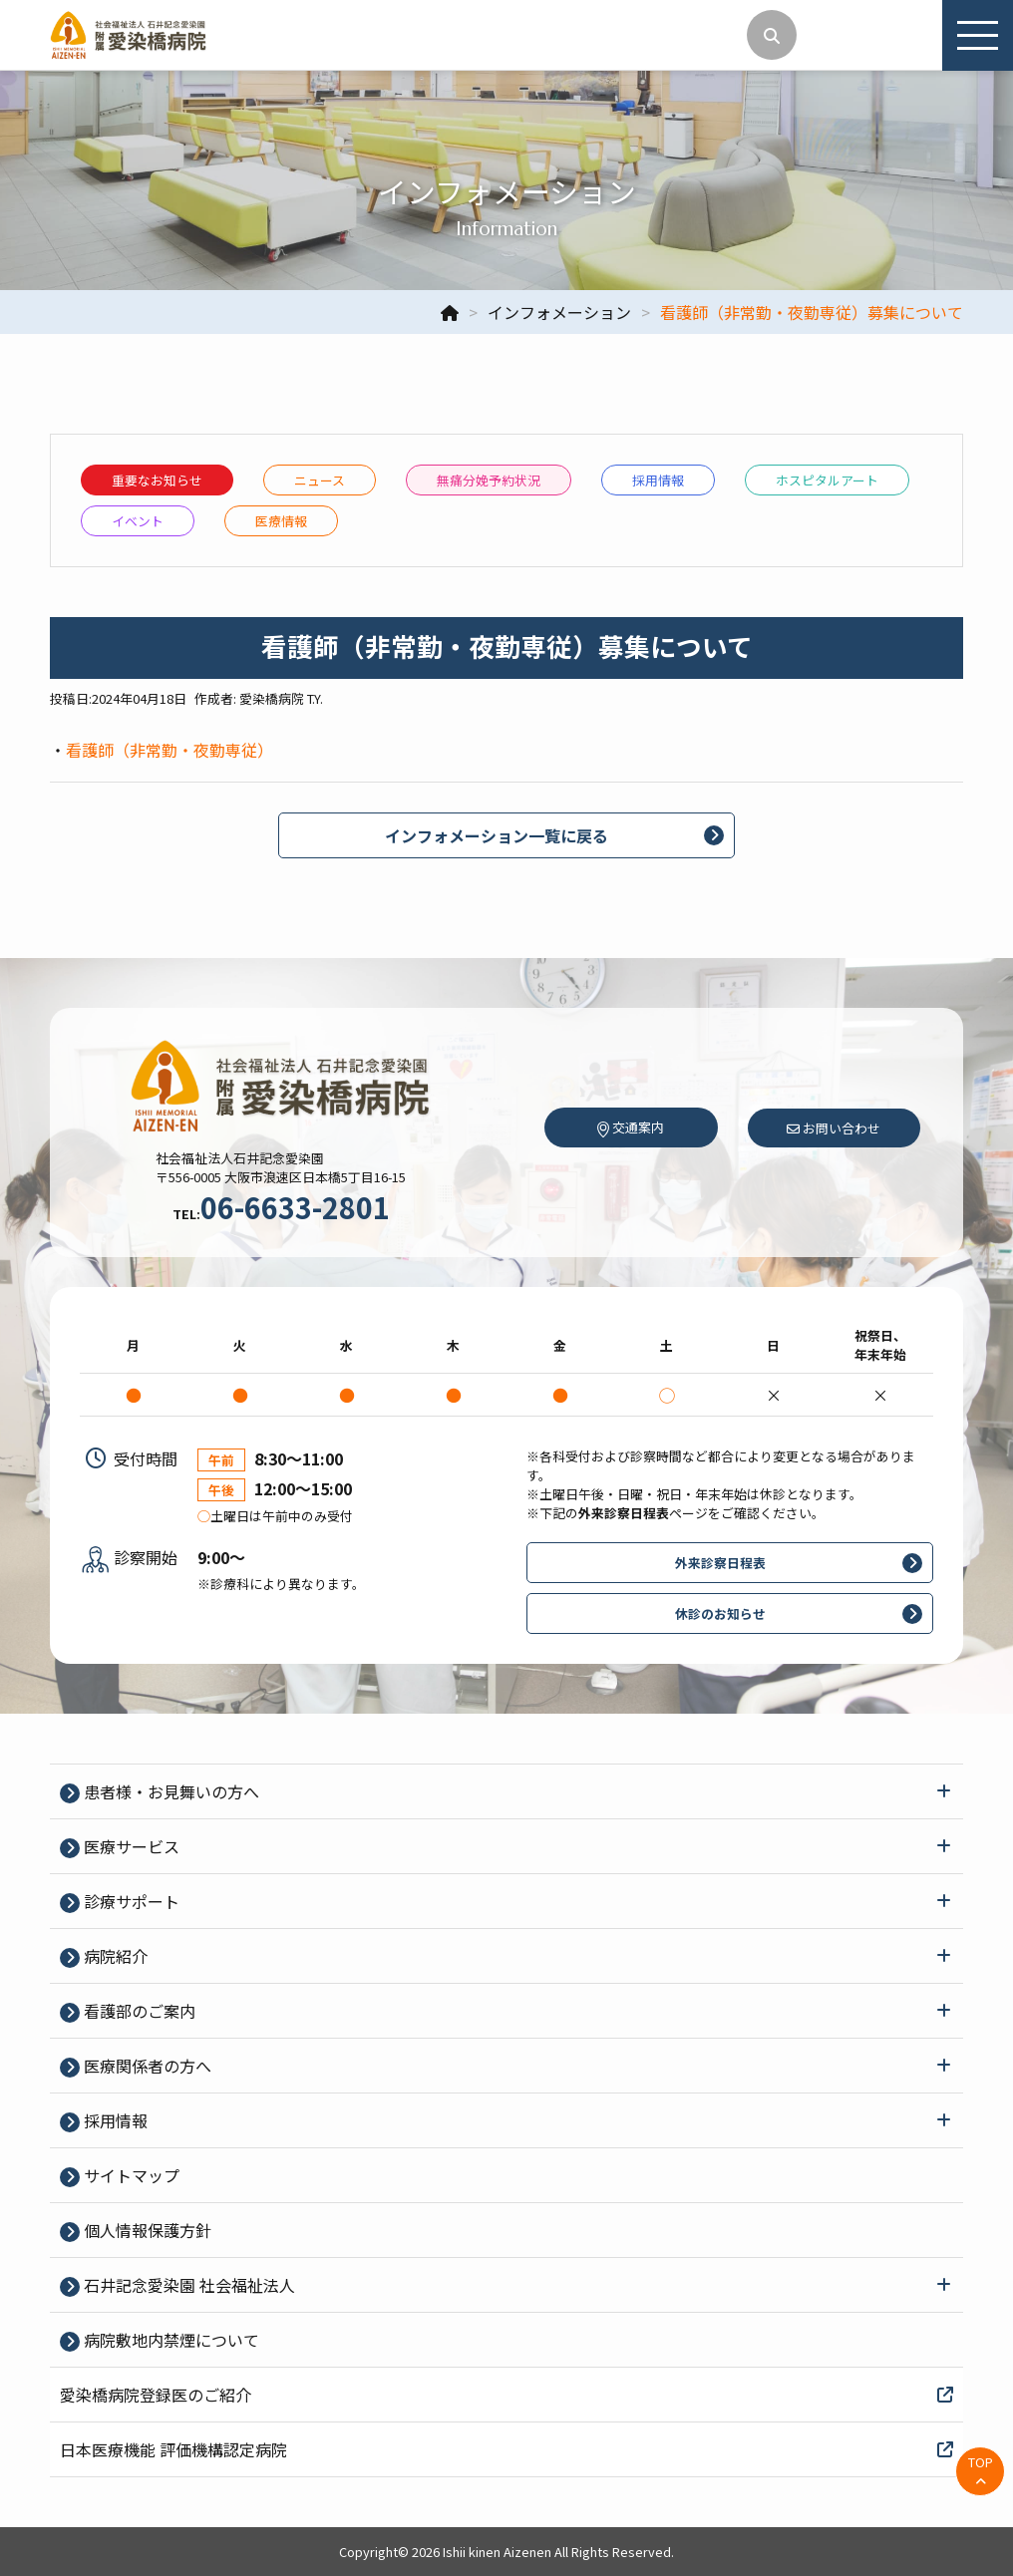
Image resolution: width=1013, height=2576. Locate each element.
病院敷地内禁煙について (169, 2340)
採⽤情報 (658, 480)
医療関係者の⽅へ (145, 2066)
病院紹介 (114, 1956)
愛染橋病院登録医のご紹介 (506, 2395)
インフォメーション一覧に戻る (496, 835)
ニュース (319, 480)
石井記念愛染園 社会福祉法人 (187, 2285)
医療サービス (129, 1846)
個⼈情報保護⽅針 (145, 2230)
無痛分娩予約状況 (488, 480)
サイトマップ (129, 2175)
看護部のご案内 (137, 2011)
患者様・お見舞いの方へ (169, 1791)
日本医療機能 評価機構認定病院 (506, 2449)
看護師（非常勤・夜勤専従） (169, 750)
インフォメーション (559, 312)
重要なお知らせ (157, 480)
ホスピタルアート (827, 480)
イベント (138, 520)
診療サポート (129, 1901)
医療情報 (281, 520)
